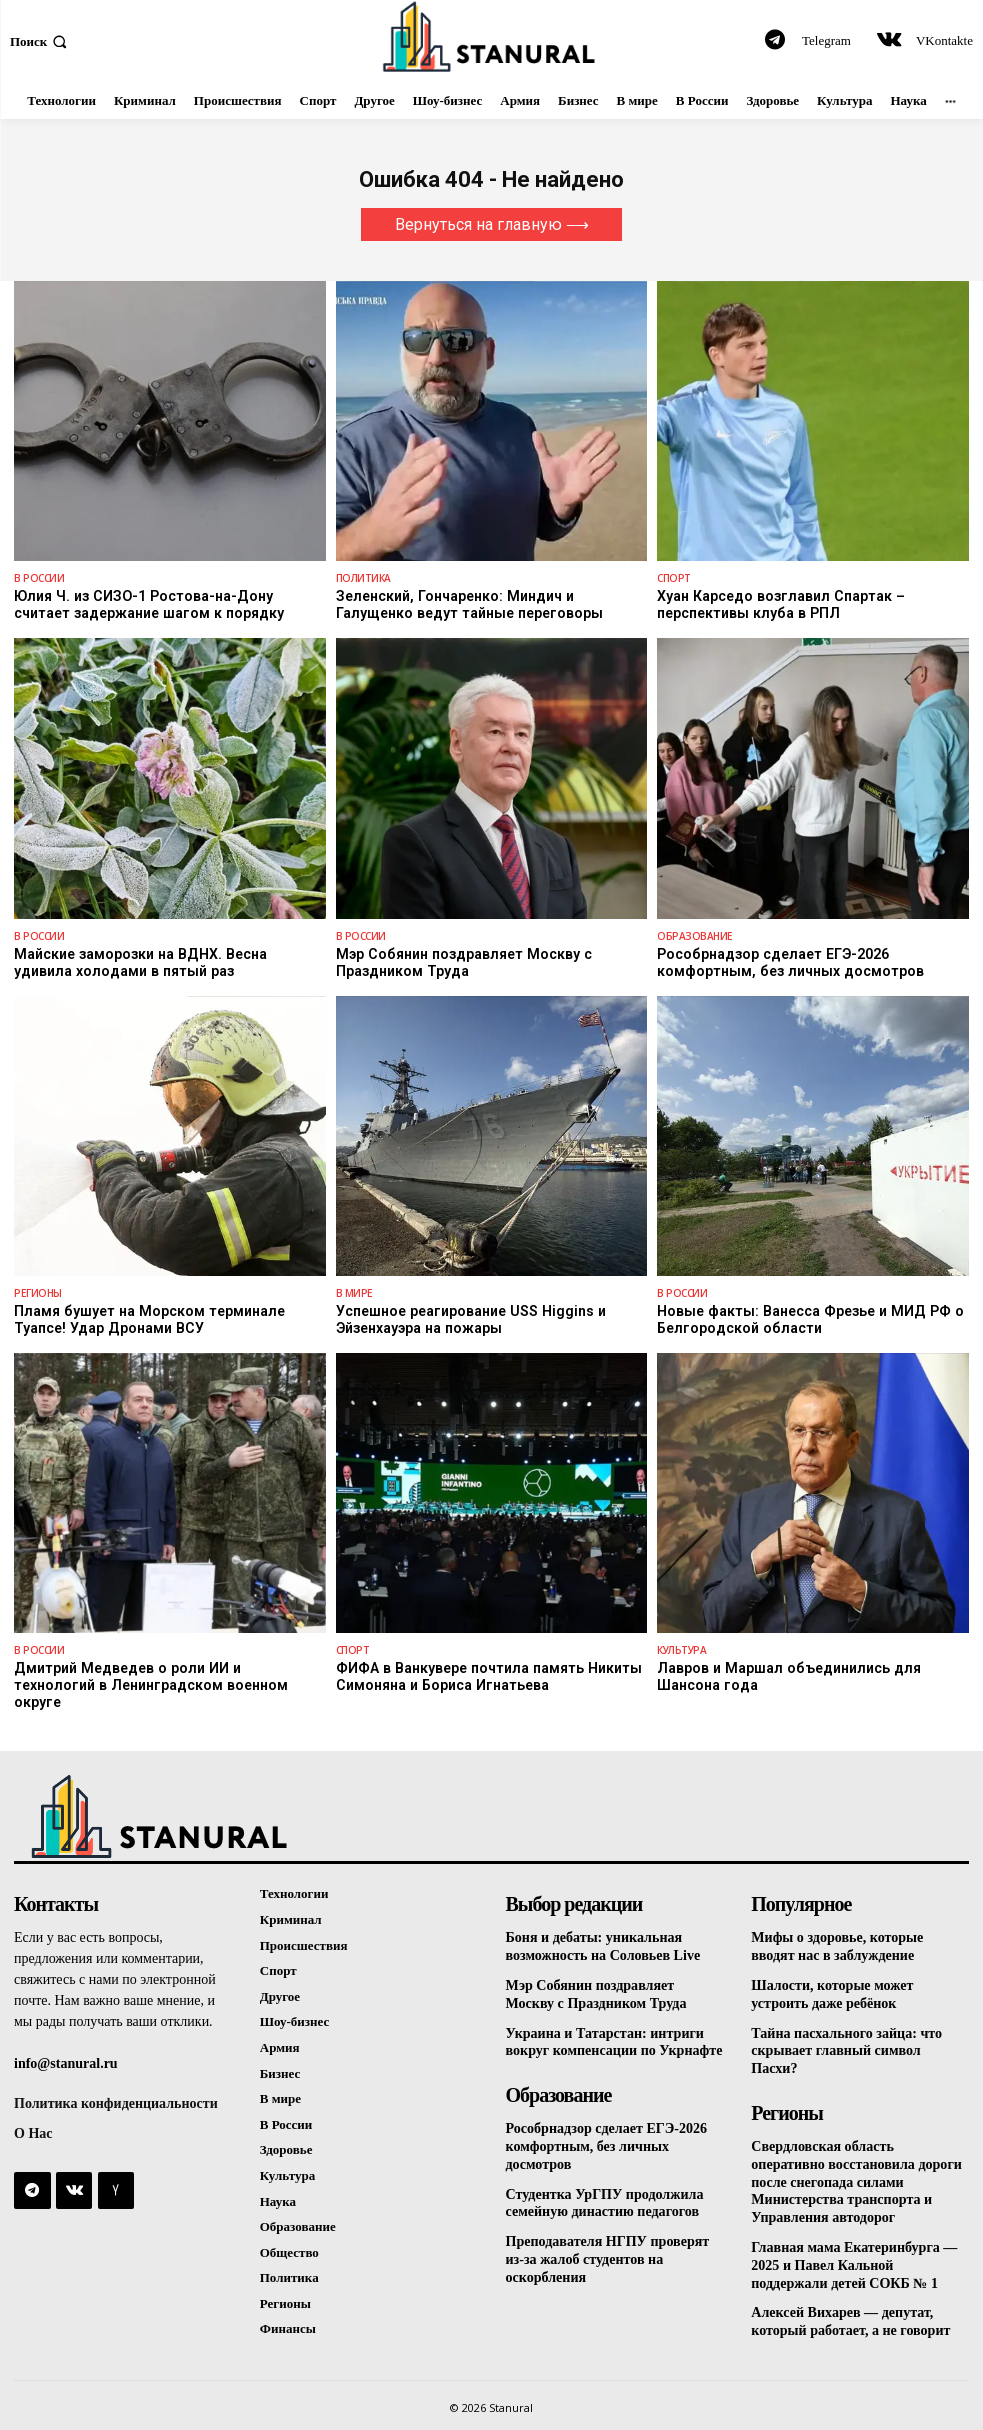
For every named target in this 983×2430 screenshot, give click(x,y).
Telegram (826, 40)
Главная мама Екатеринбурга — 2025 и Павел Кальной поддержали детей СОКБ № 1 (853, 2237)
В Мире (354, 1292)
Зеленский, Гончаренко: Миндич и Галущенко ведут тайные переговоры (467, 604)
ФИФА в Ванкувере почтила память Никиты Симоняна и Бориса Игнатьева (485, 1675)
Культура (681, 1649)
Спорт (673, 578)
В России (38, 578)
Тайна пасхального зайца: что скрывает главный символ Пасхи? (846, 2029)
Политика (363, 578)
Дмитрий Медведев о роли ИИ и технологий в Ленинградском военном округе (165, 1675)
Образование (693, 935)
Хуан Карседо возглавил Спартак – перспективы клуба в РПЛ (778, 604)
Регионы (37, 1292)
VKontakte (944, 40)
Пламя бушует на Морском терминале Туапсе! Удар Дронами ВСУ (145, 1318)
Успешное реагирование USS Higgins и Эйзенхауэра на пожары (469, 1318)
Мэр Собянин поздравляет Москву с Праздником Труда (459, 961)
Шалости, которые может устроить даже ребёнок (831, 1974)
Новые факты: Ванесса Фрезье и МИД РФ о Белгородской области (805, 1318)
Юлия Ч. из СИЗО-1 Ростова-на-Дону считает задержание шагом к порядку (168, 604)
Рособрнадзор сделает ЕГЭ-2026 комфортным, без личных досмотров (787, 961)
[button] (40, 41)
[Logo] (491, 36)
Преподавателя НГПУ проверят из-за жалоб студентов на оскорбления (607, 2234)
